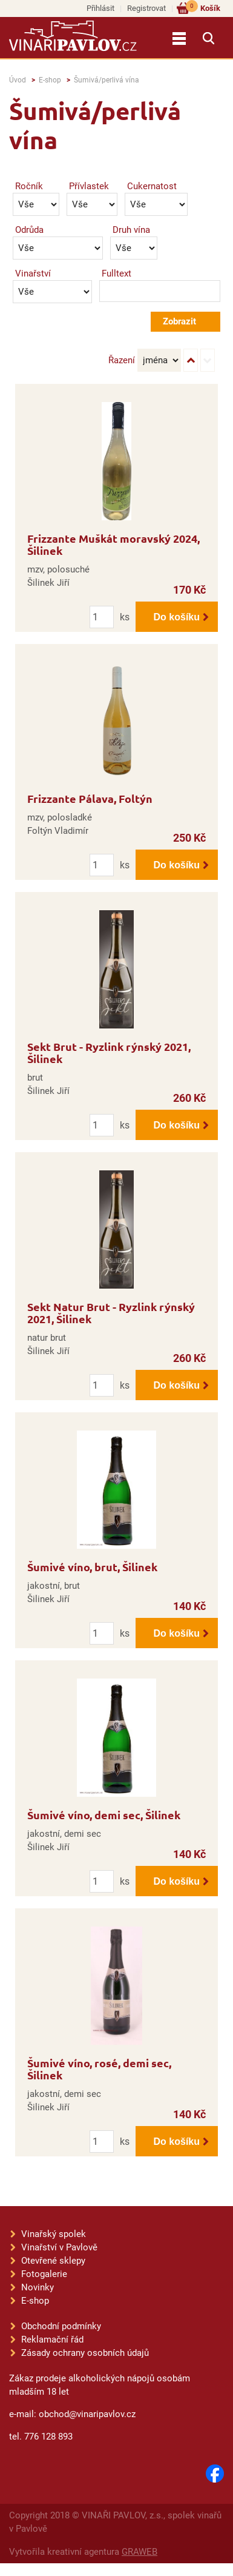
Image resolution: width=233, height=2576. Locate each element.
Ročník (29, 186)
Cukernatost (152, 186)
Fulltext (116, 273)
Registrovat (146, 8)
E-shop (50, 80)
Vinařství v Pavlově (59, 2247)
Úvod (17, 80)
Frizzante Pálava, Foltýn (90, 798)
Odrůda (29, 229)
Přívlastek (89, 186)
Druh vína (131, 229)
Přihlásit (100, 8)
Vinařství (33, 273)
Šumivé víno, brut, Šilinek (92, 1567)
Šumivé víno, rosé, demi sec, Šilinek (99, 2069)
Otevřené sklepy (53, 2260)
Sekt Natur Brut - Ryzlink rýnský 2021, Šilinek (111, 1313)
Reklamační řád (52, 2339)
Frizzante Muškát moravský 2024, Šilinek (113, 544)
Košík (203, 7)
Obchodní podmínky (61, 2326)
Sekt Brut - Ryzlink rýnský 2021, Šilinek (109, 1052)
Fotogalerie (44, 2274)
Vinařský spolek (53, 2234)
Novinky (37, 2287)
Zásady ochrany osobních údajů (85, 2352)
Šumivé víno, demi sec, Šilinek (103, 1815)
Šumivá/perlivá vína (106, 80)
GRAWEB (139, 2551)
